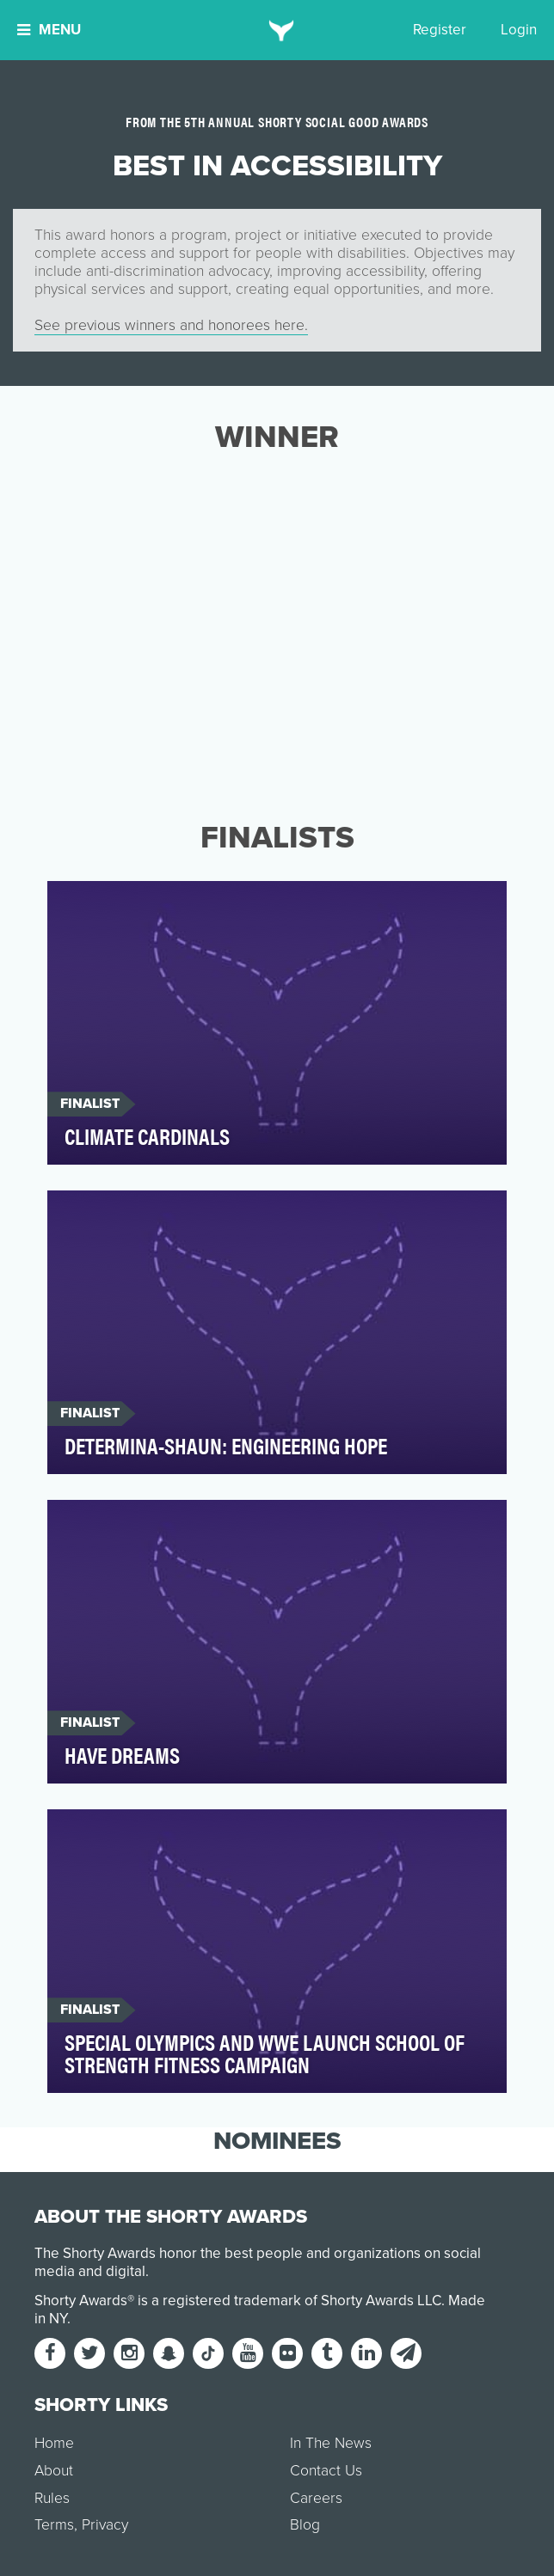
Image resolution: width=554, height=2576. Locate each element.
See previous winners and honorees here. (171, 325)
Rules (52, 2498)
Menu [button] (49, 30)
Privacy (105, 2525)
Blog (305, 2525)
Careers (316, 2498)
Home (54, 2443)
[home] (277, 30)
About (53, 2471)
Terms (54, 2525)
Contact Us (326, 2471)
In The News (331, 2443)
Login (519, 30)
